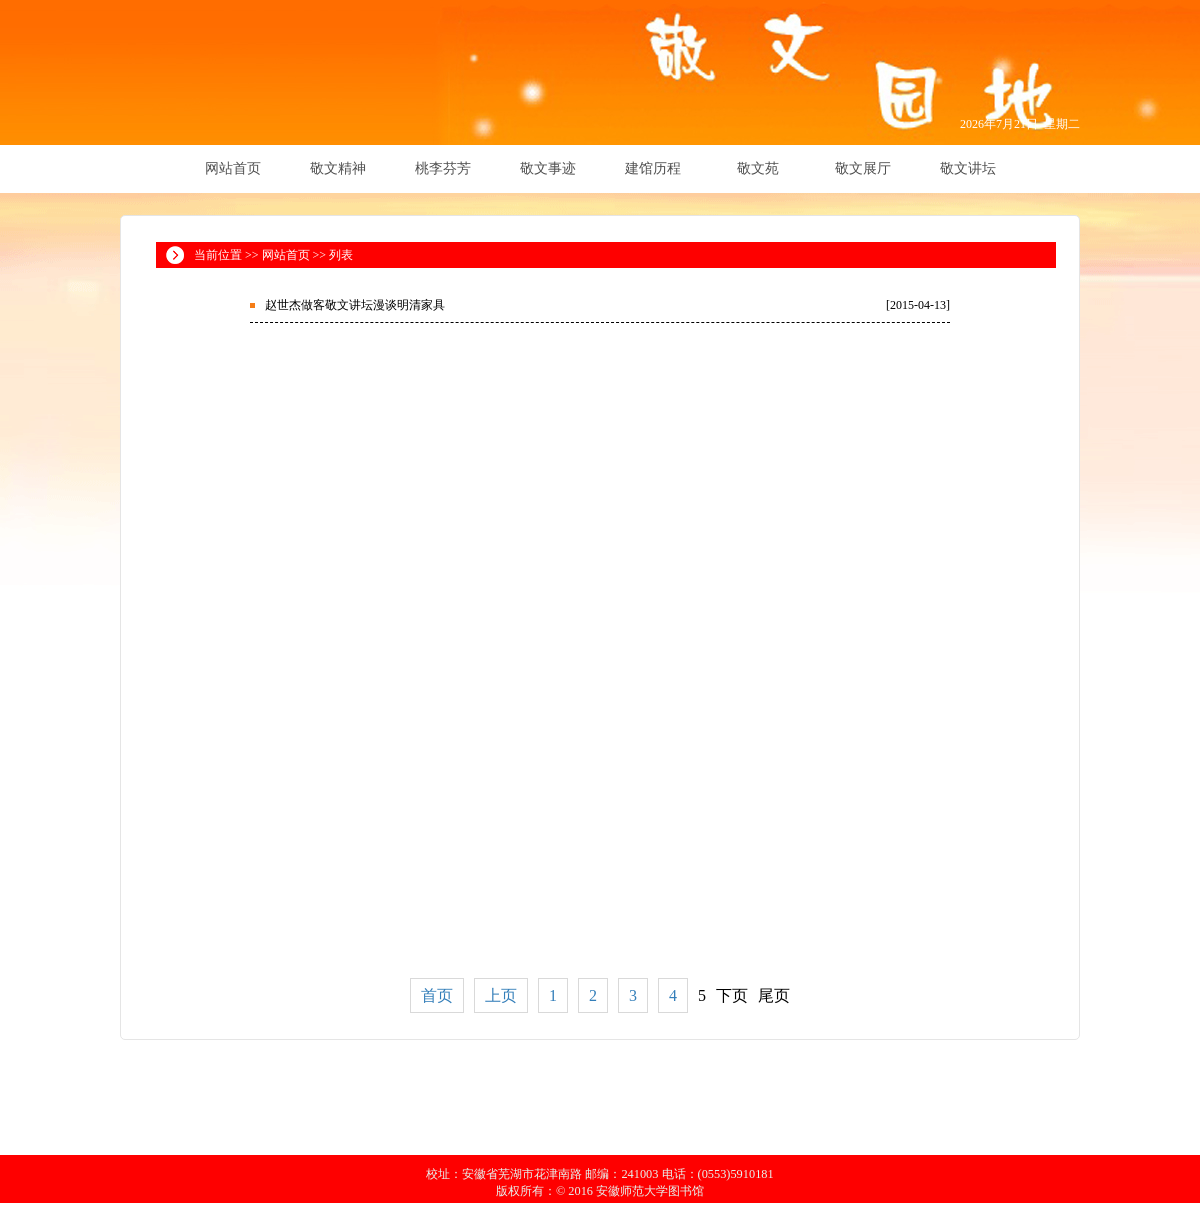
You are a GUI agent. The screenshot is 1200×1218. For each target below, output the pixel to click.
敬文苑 (758, 168)
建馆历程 (653, 168)
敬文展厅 (863, 168)
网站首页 (233, 168)
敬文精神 (338, 168)
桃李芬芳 (443, 168)
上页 (501, 995)
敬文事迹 (548, 168)
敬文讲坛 (968, 168)
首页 (437, 995)
